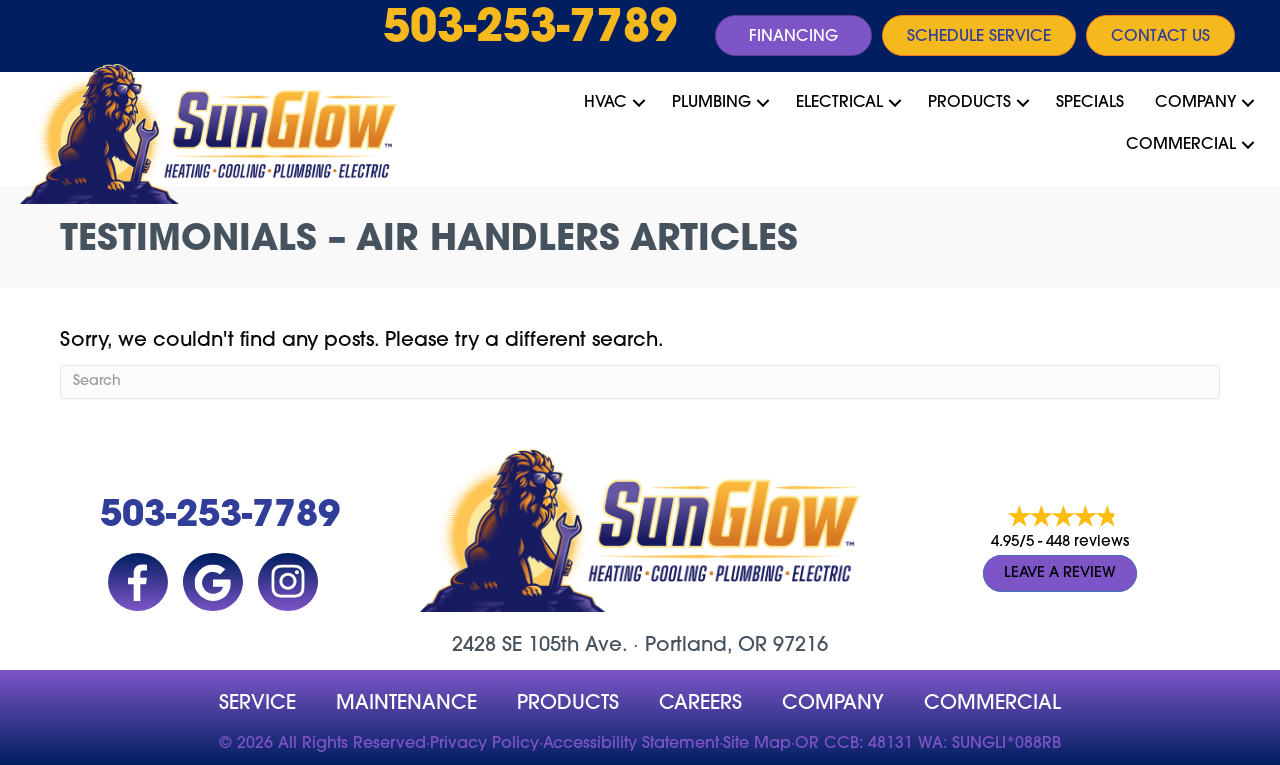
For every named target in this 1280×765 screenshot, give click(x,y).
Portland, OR (706, 646)
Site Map (757, 744)
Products (969, 103)
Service (257, 704)
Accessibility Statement (631, 744)
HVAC (605, 103)
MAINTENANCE (406, 704)
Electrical (839, 103)
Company (1195, 103)
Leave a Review (1060, 573)
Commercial (1181, 145)
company (833, 704)
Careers (700, 704)
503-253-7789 (530, 30)
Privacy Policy (484, 744)
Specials (1090, 103)
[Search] (640, 382)
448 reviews (1087, 542)
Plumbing (711, 103)
